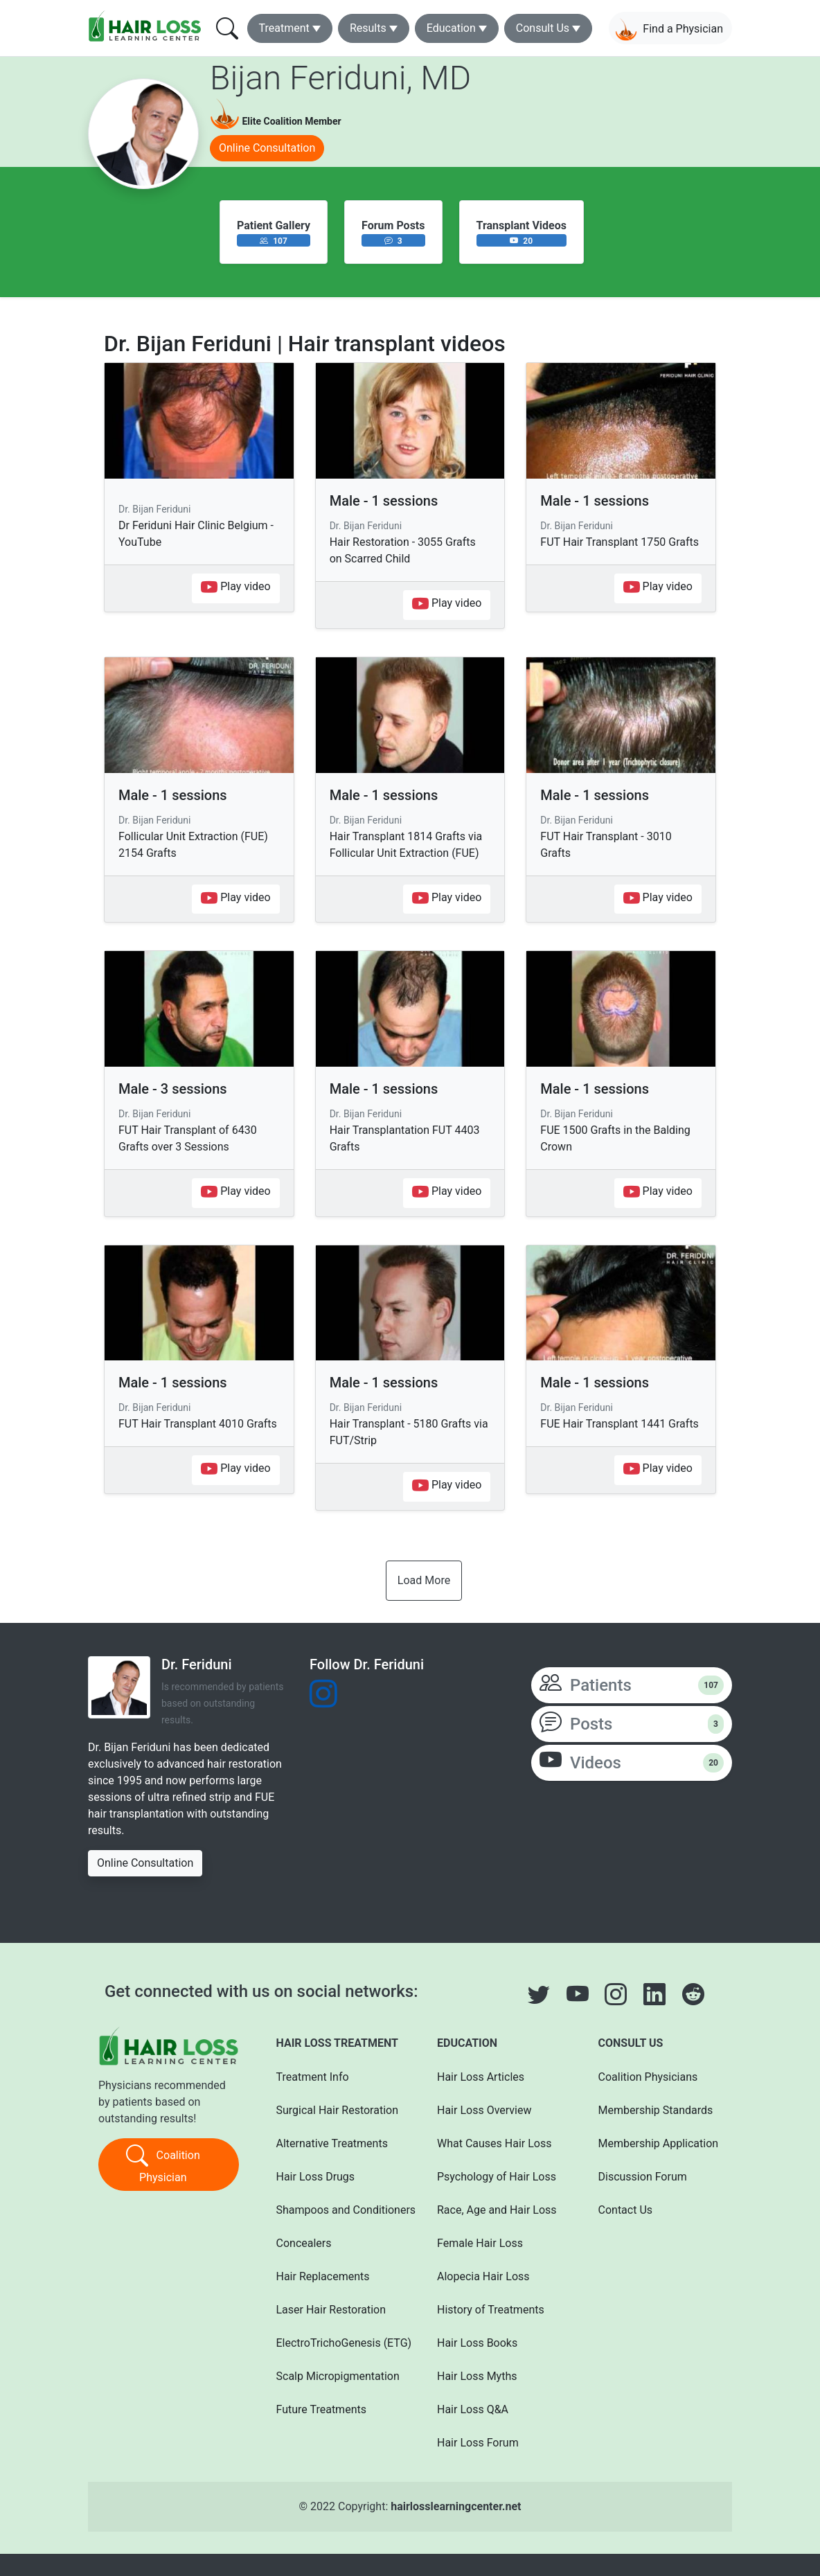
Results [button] (368, 28)
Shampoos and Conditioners (338, 2210)
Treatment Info (312, 2077)
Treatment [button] (284, 28)
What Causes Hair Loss (494, 2143)
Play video (235, 588)
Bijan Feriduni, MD (340, 78)
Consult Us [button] (542, 28)
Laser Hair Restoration (331, 2309)
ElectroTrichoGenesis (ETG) (338, 2343)
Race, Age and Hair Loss (497, 2210)
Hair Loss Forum (478, 2442)
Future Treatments (321, 2409)
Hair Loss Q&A (472, 2409)
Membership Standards (655, 2110)
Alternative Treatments (332, 2143)
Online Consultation (267, 147)
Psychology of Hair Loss (496, 2176)
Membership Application (658, 2143)
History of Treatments (490, 2309)
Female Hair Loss (480, 2243)
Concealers (304, 2243)
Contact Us (625, 2210)
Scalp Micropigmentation (338, 2376)
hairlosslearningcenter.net (456, 2506)
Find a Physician (669, 29)
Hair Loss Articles (480, 2077)
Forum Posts (393, 225)
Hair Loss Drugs (315, 2176)
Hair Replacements (323, 2276)
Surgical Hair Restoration (337, 2110)
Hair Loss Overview (484, 2110)
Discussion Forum (642, 2176)
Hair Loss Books (477, 2343)
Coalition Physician (163, 2163)
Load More (424, 1580)
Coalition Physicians (648, 2077)
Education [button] (451, 28)
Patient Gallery (273, 225)
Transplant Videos (521, 225)
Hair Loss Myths (477, 2376)
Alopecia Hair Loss (483, 2276)
